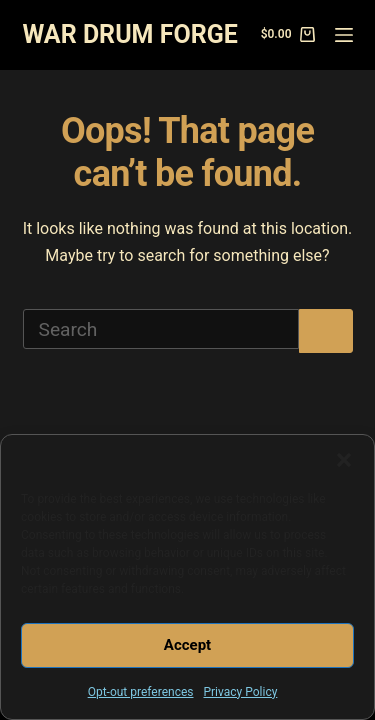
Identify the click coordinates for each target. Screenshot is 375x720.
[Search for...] (161, 329)
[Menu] (344, 35)
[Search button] (326, 331)
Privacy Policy (240, 692)
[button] (344, 460)
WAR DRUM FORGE (130, 34)
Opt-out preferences (141, 692)
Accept (187, 645)
